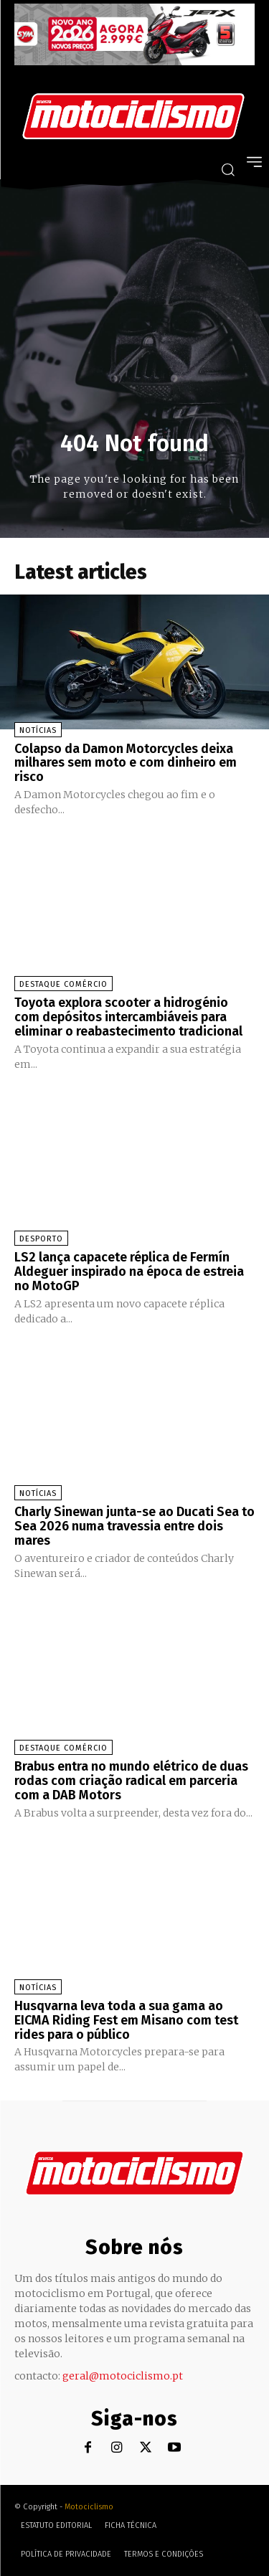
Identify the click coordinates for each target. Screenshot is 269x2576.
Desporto (41, 1239)
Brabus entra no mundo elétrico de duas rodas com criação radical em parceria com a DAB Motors (131, 1780)
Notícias (38, 730)
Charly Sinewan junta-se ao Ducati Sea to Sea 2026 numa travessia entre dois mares (134, 1526)
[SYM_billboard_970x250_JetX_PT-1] (134, 61)
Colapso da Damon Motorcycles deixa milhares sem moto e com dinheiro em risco (125, 763)
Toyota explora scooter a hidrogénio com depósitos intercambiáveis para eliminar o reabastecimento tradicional (128, 1017)
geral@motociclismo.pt (122, 2375)
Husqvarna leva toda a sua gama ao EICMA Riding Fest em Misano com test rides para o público (126, 2020)
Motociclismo (89, 2506)
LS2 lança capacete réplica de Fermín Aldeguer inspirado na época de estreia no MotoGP (129, 1271)
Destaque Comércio (63, 984)
